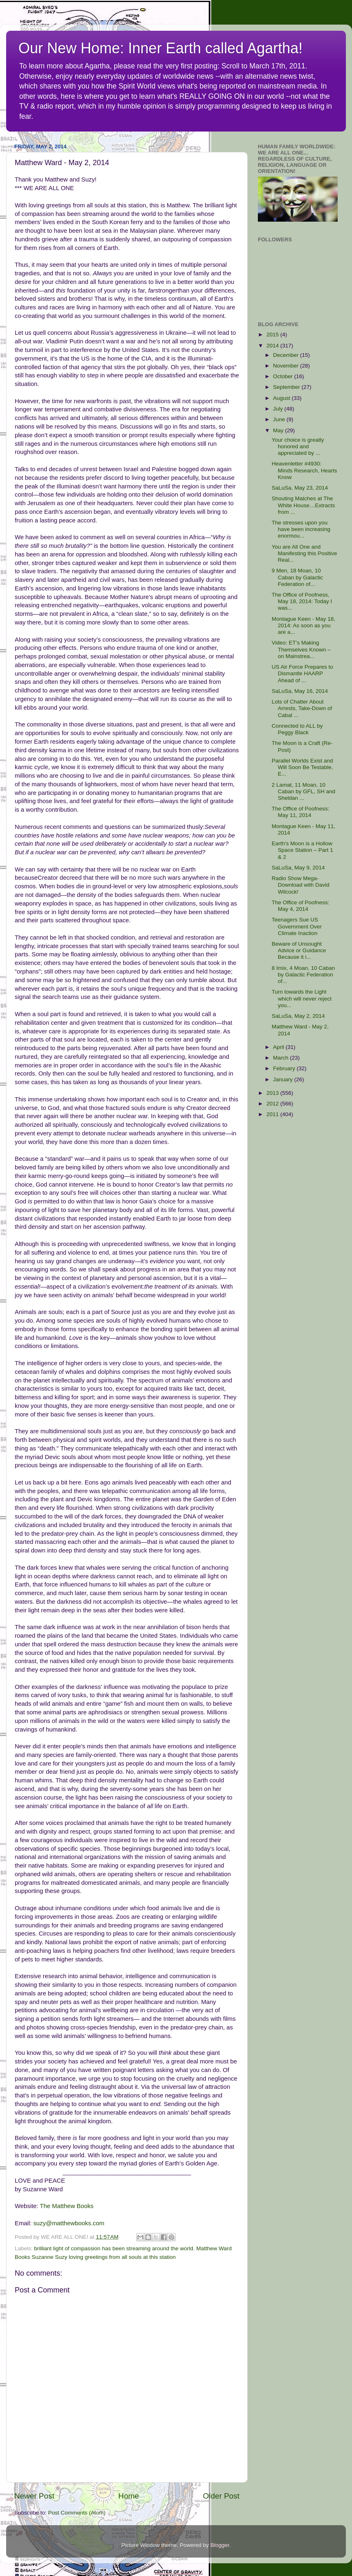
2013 (273, 1093)
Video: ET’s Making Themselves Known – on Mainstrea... (301, 649)
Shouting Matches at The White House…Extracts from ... (303, 505)
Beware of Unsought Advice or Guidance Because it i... (299, 950)
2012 (273, 1104)
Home (128, 2496)
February (285, 1068)
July (278, 409)
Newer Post (34, 2496)
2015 (273, 334)
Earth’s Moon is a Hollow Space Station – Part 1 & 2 (302, 850)
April (279, 1047)
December (286, 355)
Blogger (219, 2545)
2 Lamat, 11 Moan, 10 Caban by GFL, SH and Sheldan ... (303, 791)
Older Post (221, 2496)
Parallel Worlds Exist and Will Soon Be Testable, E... (302, 767)
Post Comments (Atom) (77, 2513)
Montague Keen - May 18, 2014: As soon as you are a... (303, 625)
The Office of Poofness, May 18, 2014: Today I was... (302, 601)
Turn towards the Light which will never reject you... (302, 998)
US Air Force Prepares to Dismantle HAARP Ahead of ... (302, 673)
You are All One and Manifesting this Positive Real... (304, 553)
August (282, 398)
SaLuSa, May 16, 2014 (300, 691)
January (283, 1079)
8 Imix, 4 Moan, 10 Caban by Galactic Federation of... (303, 974)
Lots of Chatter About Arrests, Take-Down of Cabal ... (302, 708)
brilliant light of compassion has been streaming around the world (113, 2248)
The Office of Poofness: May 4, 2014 (300, 905)
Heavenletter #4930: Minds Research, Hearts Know (304, 470)
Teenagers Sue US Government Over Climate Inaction (297, 926)
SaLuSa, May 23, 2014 (300, 488)
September (287, 387)
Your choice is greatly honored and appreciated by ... (298, 446)
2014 (273, 346)
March (281, 1058)
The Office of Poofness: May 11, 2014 (300, 812)
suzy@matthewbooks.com (68, 2223)
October (283, 376)
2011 (273, 1114)
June (280, 419)
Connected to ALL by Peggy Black (297, 729)
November (286, 366)
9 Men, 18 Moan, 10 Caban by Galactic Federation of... (297, 577)
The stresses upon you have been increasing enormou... (301, 529)
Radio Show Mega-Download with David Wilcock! (300, 884)
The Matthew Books (66, 2206)
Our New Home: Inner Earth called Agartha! (160, 48)
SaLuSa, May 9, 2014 (298, 868)
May (279, 430)
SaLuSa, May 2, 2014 (298, 1016)
